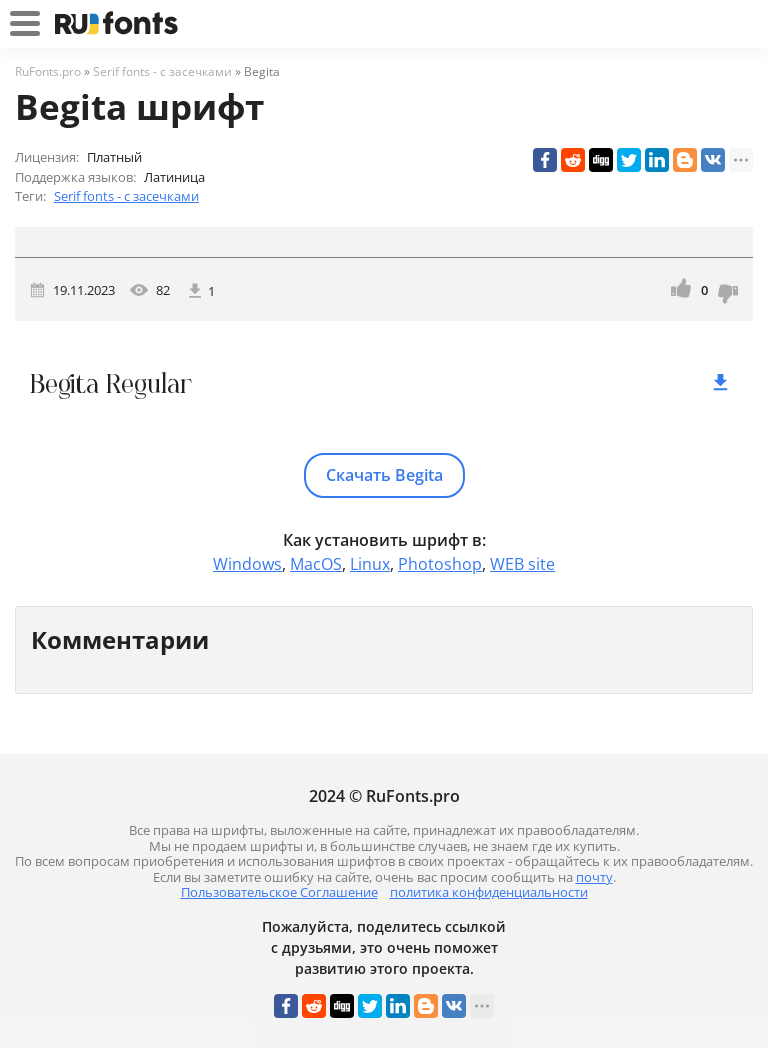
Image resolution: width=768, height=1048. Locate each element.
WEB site (522, 564)
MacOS (316, 564)
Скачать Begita (384, 475)
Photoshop (440, 564)
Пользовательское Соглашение (279, 892)
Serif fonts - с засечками (126, 196)
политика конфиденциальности (489, 892)
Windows (247, 564)
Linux (370, 564)
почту (594, 877)
